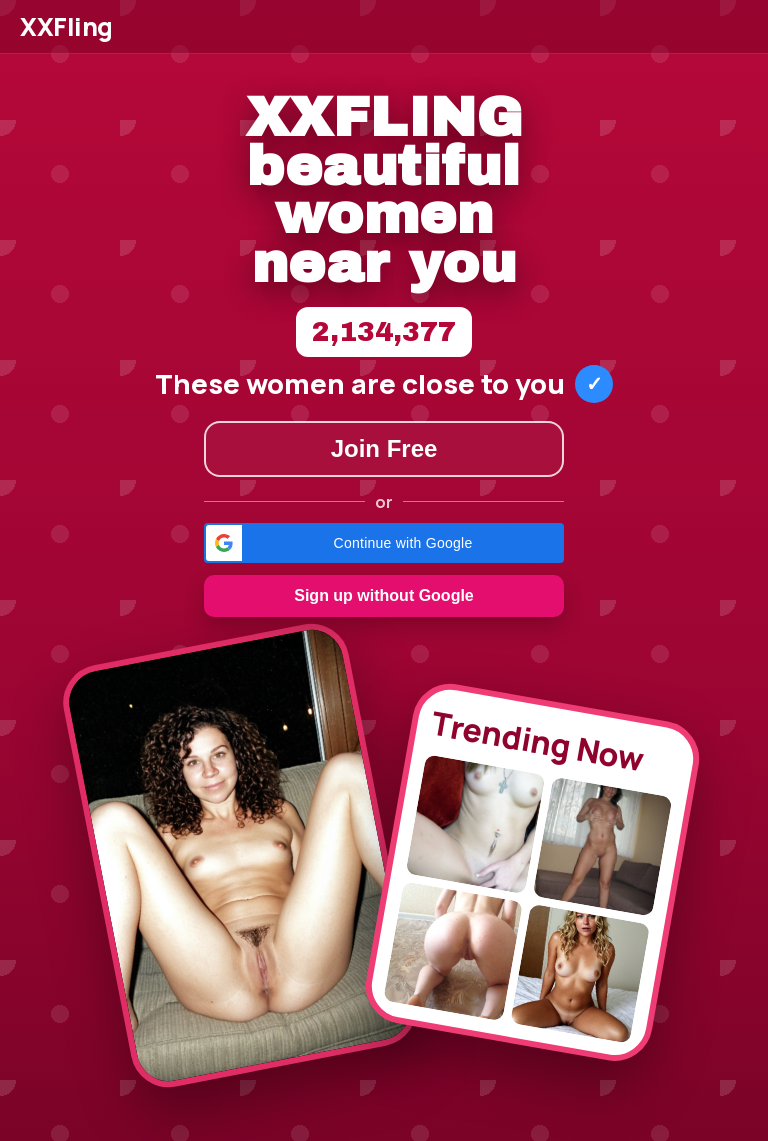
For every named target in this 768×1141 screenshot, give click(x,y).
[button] (384, 543)
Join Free (384, 448)
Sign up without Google (384, 595)
